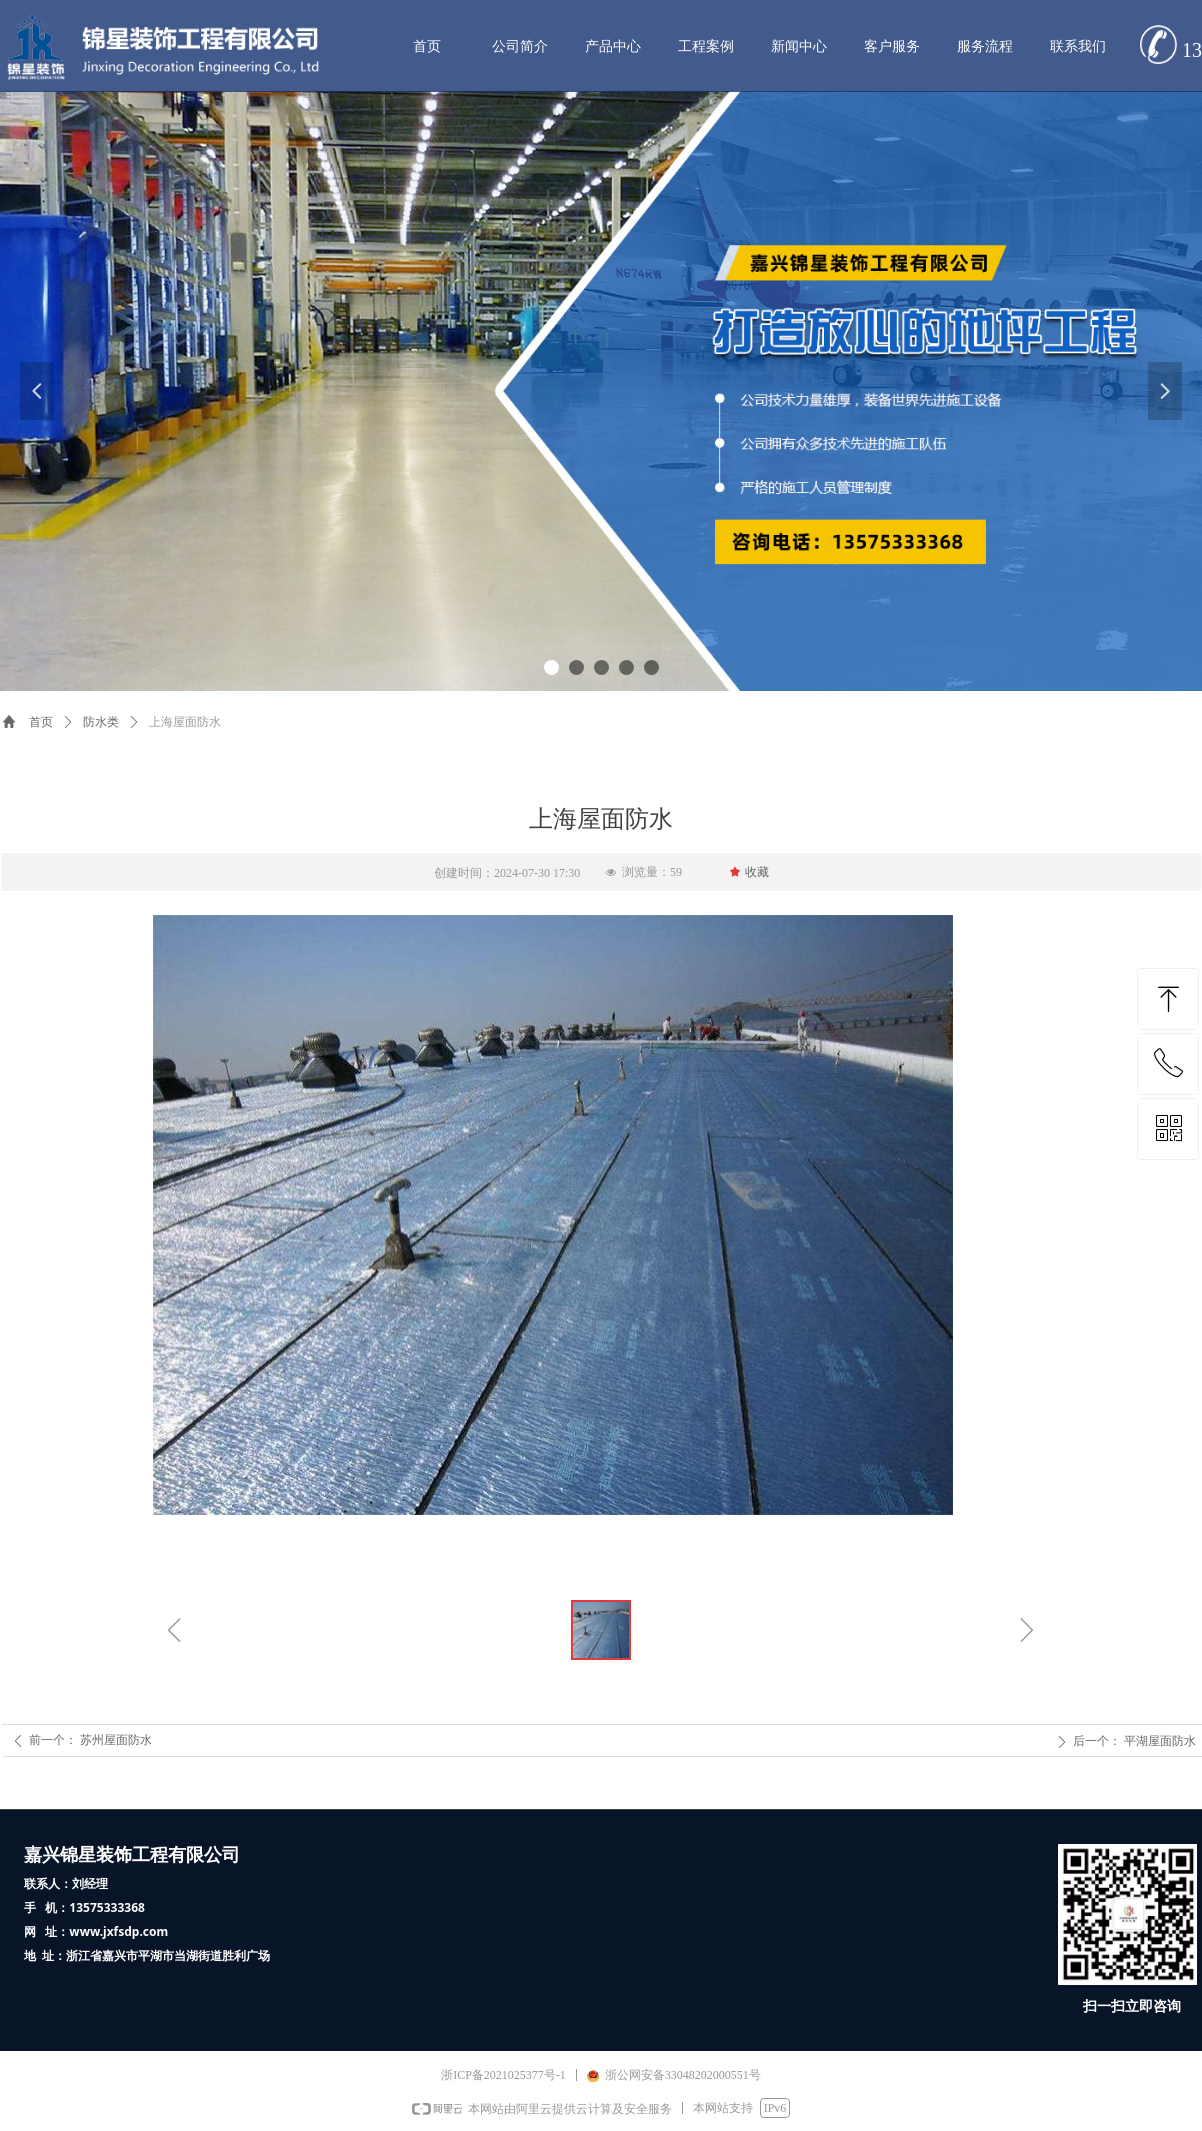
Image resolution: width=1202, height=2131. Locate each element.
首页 (41, 722)
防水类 (101, 722)
